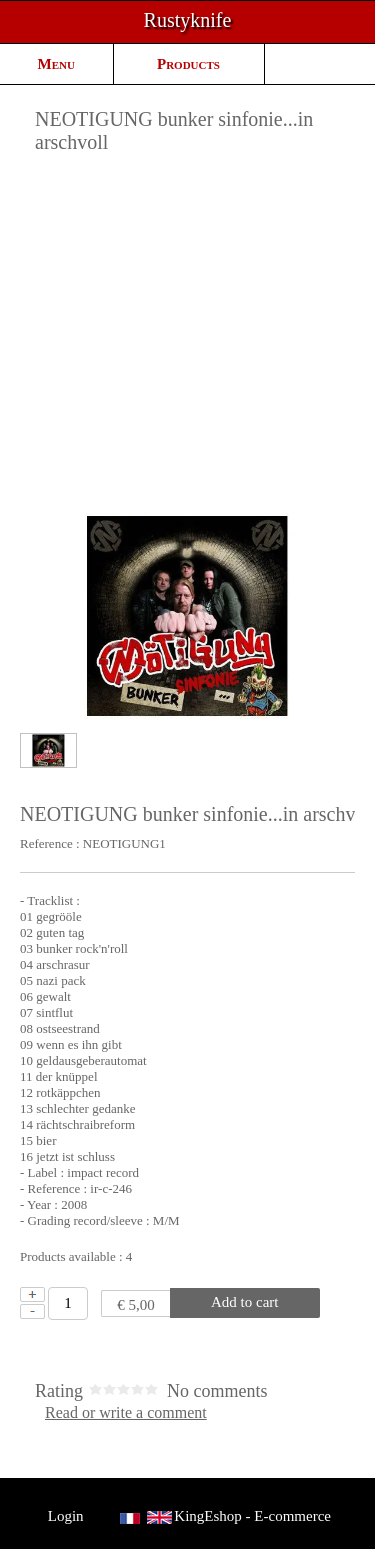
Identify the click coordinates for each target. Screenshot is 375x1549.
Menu (56, 64)
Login (65, 1516)
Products (188, 64)
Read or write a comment (126, 1413)
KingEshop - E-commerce (252, 1516)
